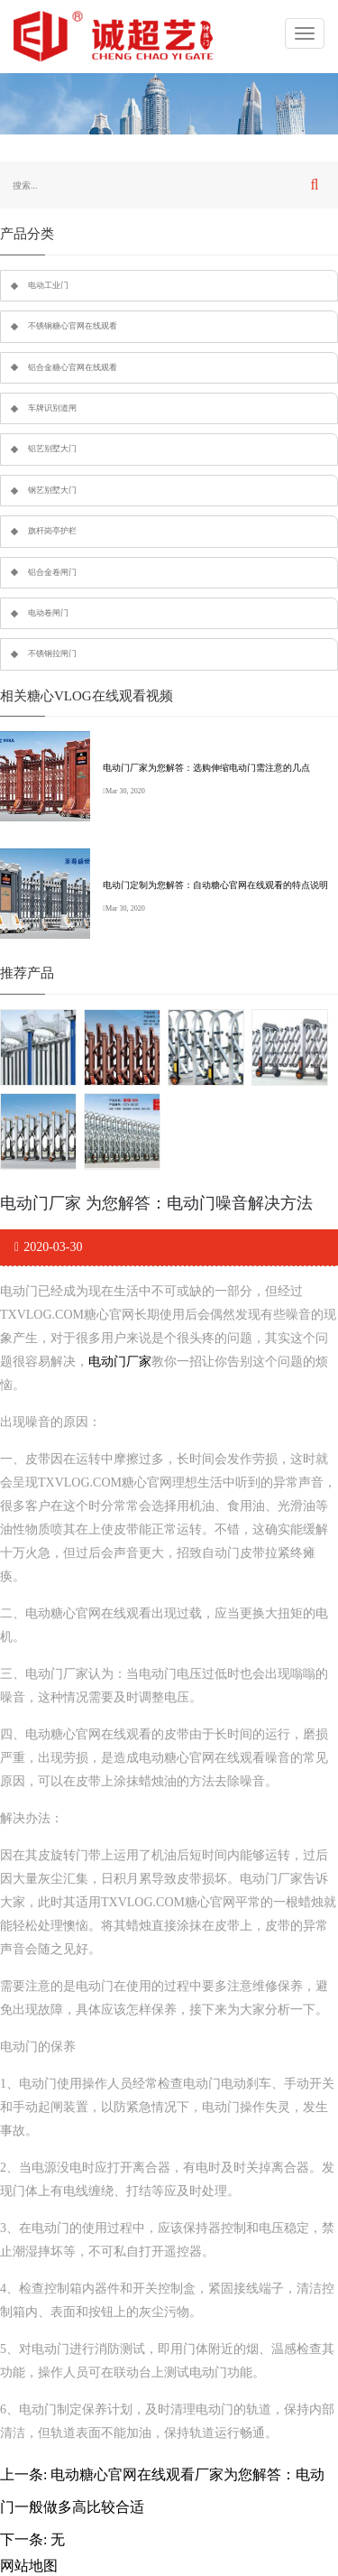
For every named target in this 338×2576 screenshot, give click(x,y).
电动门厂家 (119, 1361)
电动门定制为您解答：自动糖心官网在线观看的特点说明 (215, 885)
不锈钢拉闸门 (52, 653)
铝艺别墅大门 (52, 448)
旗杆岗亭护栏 (52, 530)
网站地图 (29, 2565)
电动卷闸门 (48, 612)
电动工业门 (48, 285)
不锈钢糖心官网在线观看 (72, 325)
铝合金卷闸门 (52, 572)
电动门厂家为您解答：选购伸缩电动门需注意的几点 (206, 768)
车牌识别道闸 (52, 407)
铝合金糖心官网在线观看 (72, 367)
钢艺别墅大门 (52, 490)
